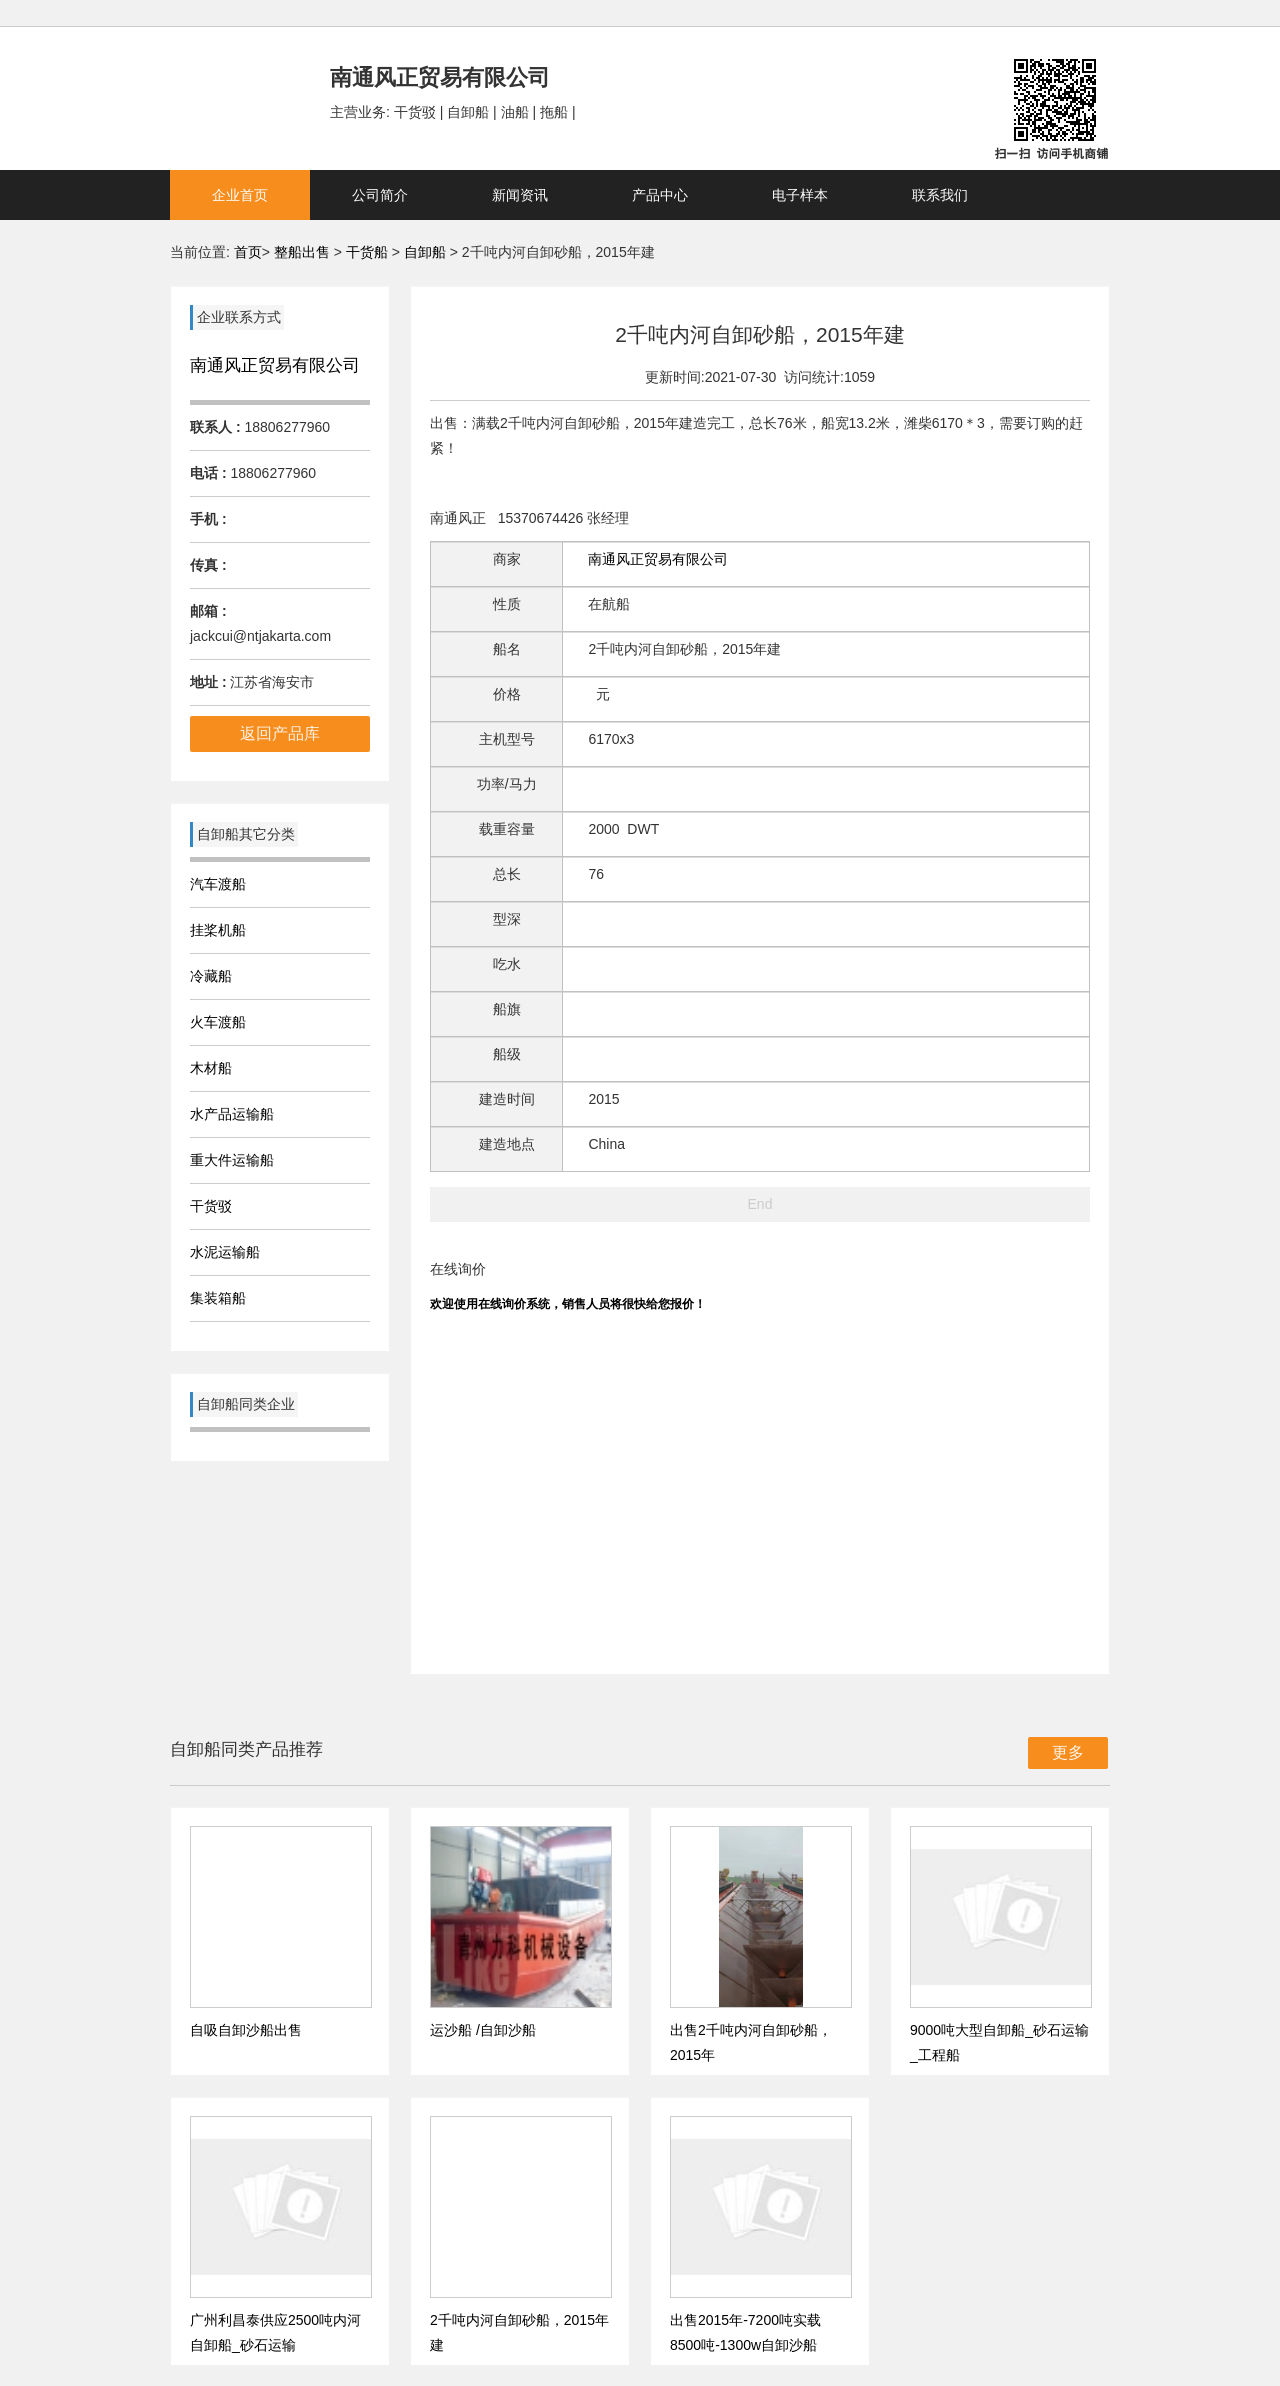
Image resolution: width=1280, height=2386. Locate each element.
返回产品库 (280, 733)
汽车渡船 (218, 884)
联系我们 (940, 195)
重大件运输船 (232, 1160)
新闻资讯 (520, 195)
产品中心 (660, 195)
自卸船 (425, 252)
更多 (1068, 1752)
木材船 (211, 1068)
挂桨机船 (218, 930)
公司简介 (380, 195)
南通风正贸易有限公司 (275, 365)
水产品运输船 (232, 1114)
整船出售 (302, 252)
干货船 (367, 252)
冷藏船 (211, 976)
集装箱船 (218, 1298)
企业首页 (240, 195)
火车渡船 (218, 1022)
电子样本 (800, 195)
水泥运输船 (225, 1252)
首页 (248, 252)
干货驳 (211, 1206)
